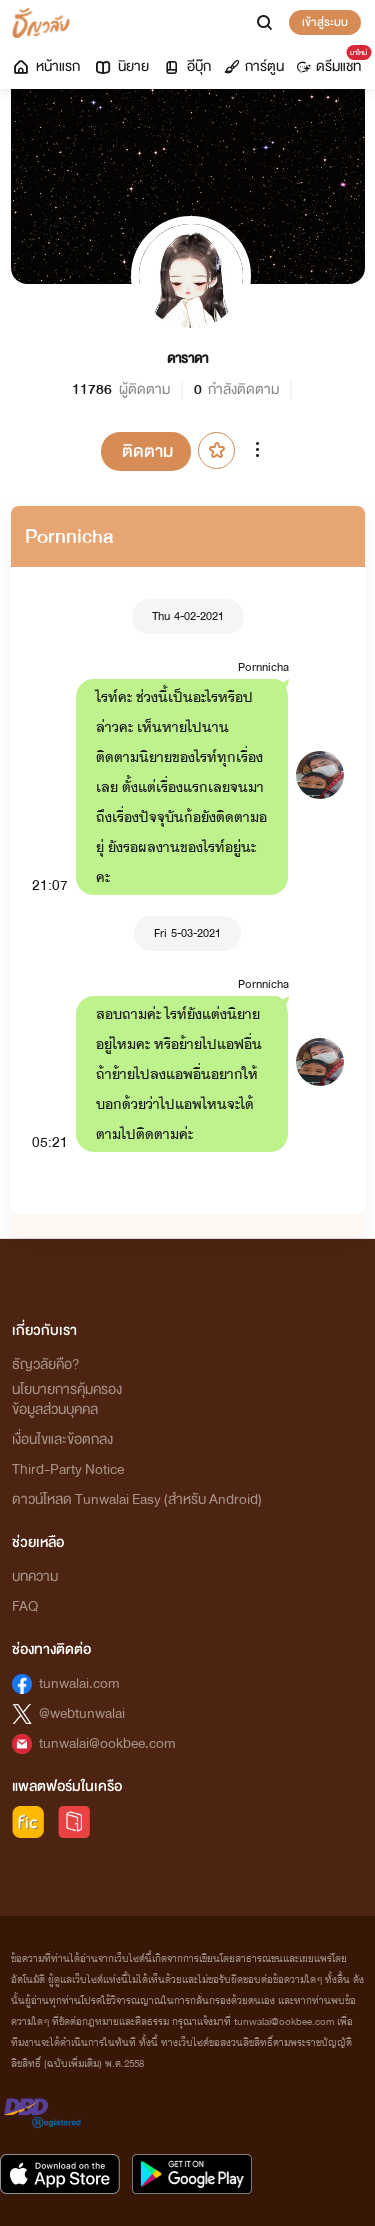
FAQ (25, 1606)
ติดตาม (147, 451)
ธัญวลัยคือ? (46, 1364)
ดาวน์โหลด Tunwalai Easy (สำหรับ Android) (137, 1499)
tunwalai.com (79, 1683)
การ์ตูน (254, 66)
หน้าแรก (45, 66)
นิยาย (121, 66)
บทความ (35, 1576)
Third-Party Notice (68, 1469)
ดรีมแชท (332, 62)
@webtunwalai (82, 1713)
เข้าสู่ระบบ (325, 22)
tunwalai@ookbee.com (107, 1743)
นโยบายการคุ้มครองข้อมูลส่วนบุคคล (67, 1399)
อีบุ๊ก (186, 66)
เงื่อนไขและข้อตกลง (62, 1439)
